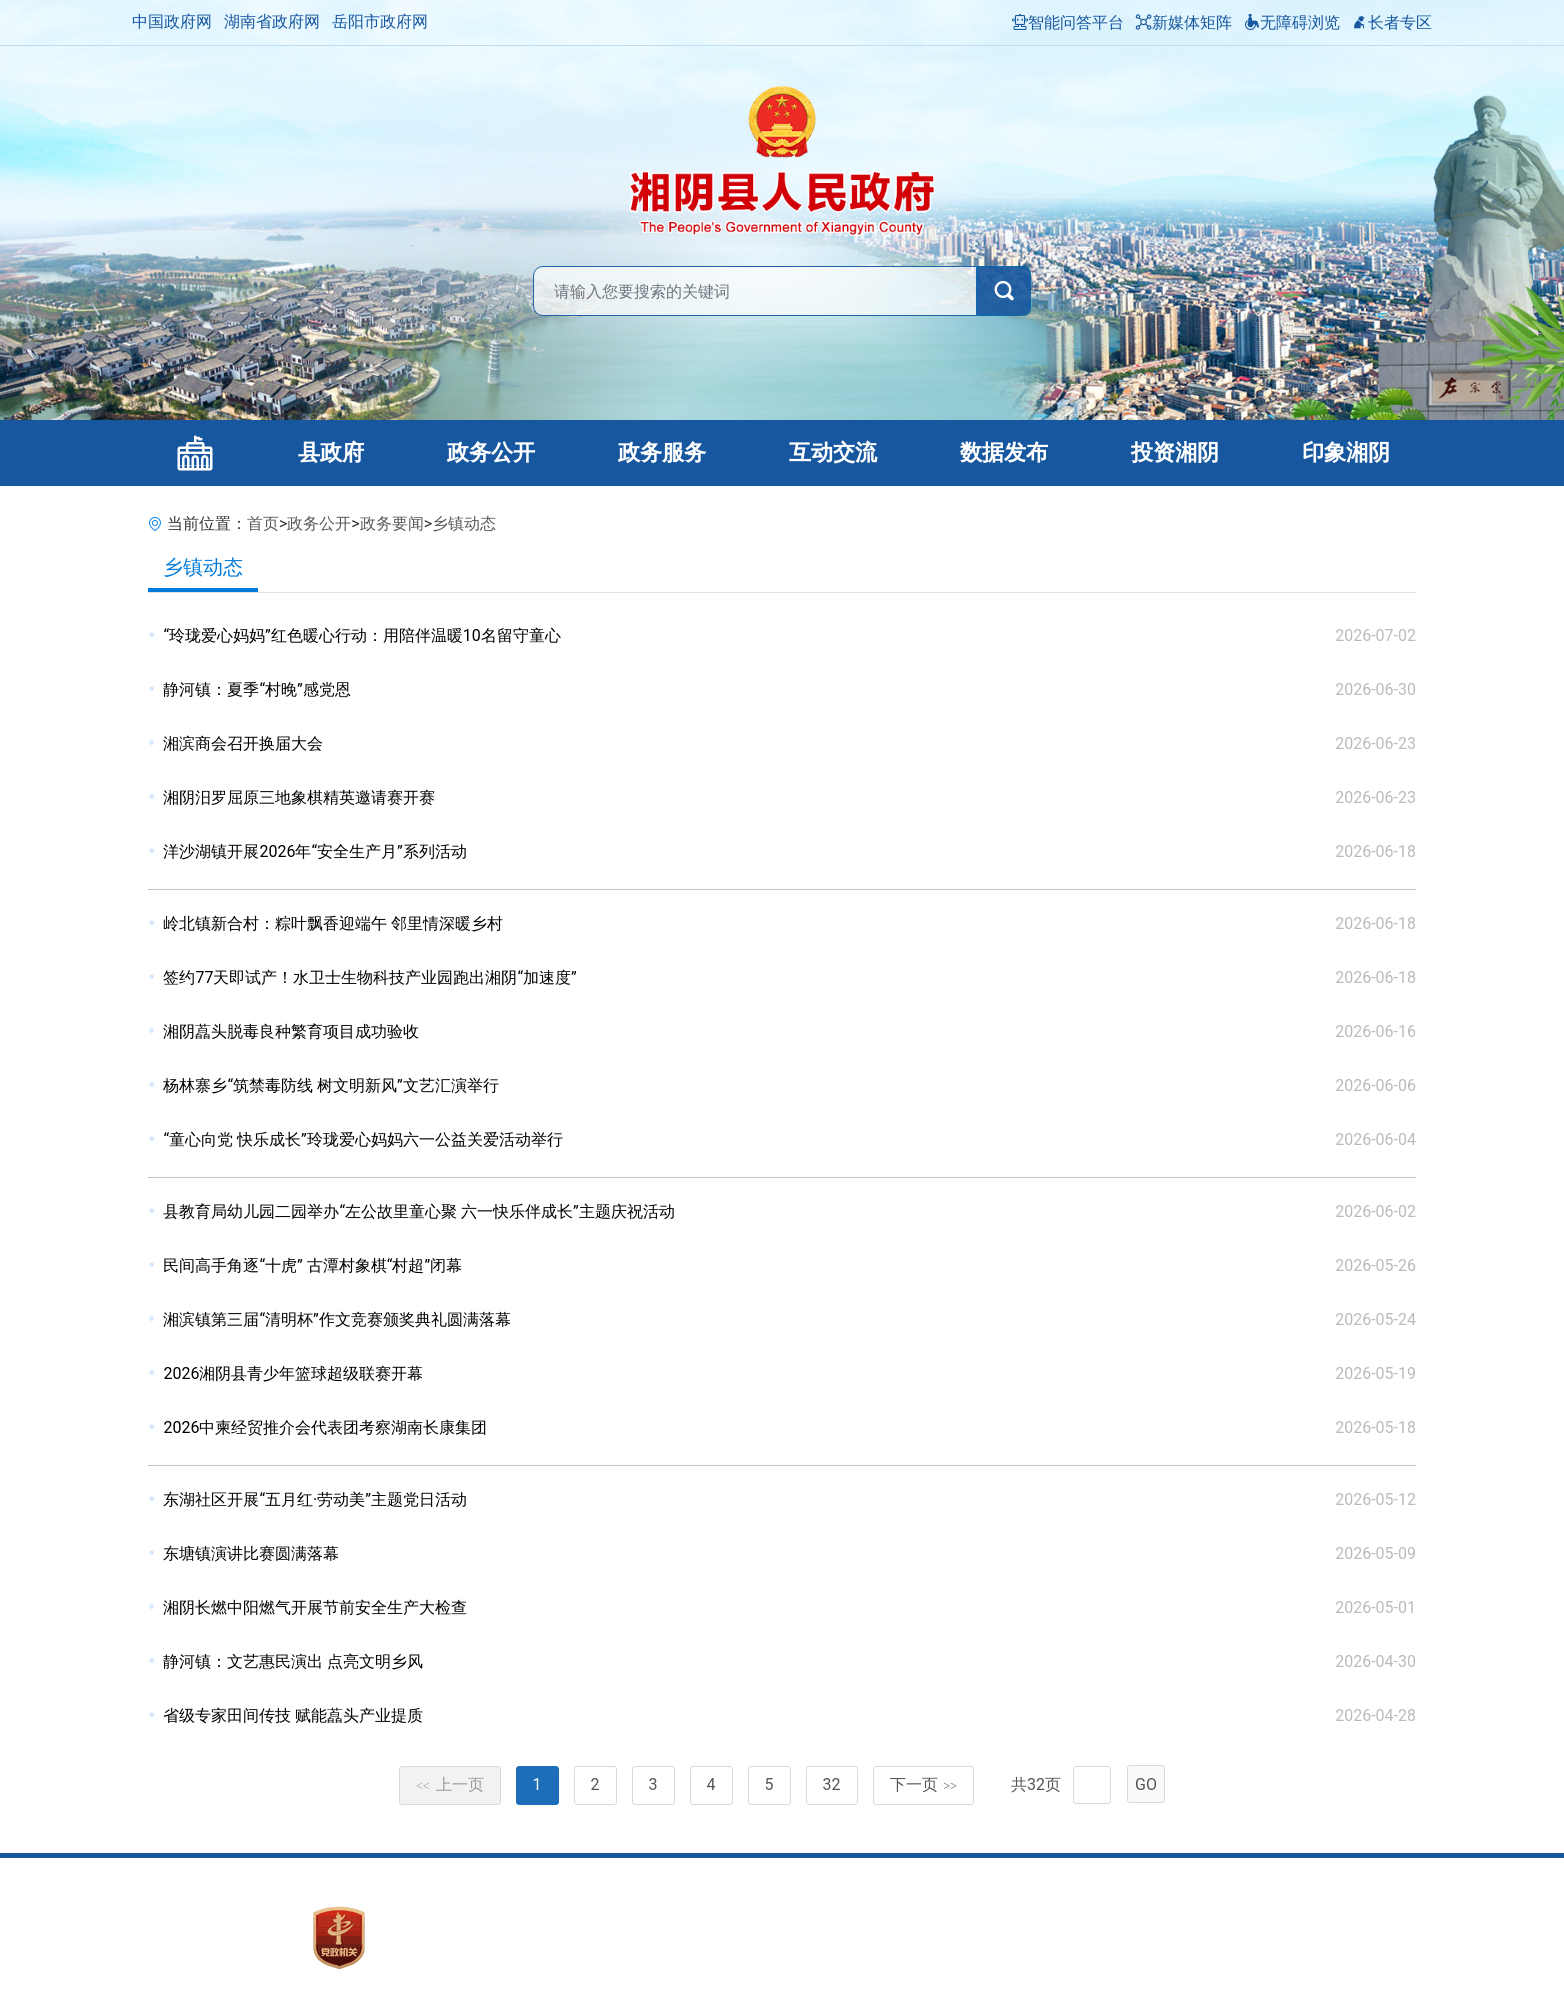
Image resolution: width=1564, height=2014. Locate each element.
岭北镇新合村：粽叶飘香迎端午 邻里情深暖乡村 (333, 923)
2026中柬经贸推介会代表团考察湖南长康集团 (325, 1427)
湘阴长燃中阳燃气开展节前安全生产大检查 (315, 1607)
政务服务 (662, 452)
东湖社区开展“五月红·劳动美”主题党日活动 (315, 1499)
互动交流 (833, 452)
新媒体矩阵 (1184, 22)
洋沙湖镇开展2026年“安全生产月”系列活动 (314, 851)
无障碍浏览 (1292, 22)
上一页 (450, 1784)
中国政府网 (172, 21)
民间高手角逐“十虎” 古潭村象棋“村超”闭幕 (312, 1265)
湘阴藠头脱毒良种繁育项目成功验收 (291, 1031)
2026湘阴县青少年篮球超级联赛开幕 (293, 1373)
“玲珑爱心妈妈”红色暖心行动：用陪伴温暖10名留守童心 (361, 635)
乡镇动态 (464, 523)
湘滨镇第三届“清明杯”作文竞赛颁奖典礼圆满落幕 (336, 1319)
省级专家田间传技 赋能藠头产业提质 (293, 1715)
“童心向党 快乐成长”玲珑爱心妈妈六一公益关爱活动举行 (362, 1139)
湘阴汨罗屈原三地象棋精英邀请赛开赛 (299, 797)
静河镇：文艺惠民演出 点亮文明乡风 (293, 1661)
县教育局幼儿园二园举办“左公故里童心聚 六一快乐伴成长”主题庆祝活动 (418, 1211)
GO (1146, 1784)
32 (832, 1784)
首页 (263, 523)
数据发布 (1004, 452)
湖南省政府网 (272, 21)
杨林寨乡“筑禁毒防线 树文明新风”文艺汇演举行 (330, 1085)
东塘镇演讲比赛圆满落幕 (251, 1553)
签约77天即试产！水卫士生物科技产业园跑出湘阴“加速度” (369, 977)
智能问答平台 (1068, 22)
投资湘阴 (1175, 452)
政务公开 (491, 452)
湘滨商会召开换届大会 (243, 743)
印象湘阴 (1346, 452)
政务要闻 (392, 523)
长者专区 (1392, 22)
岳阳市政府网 (380, 21)
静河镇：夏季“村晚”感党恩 (256, 689)
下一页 (924, 1784)
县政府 (331, 452)
